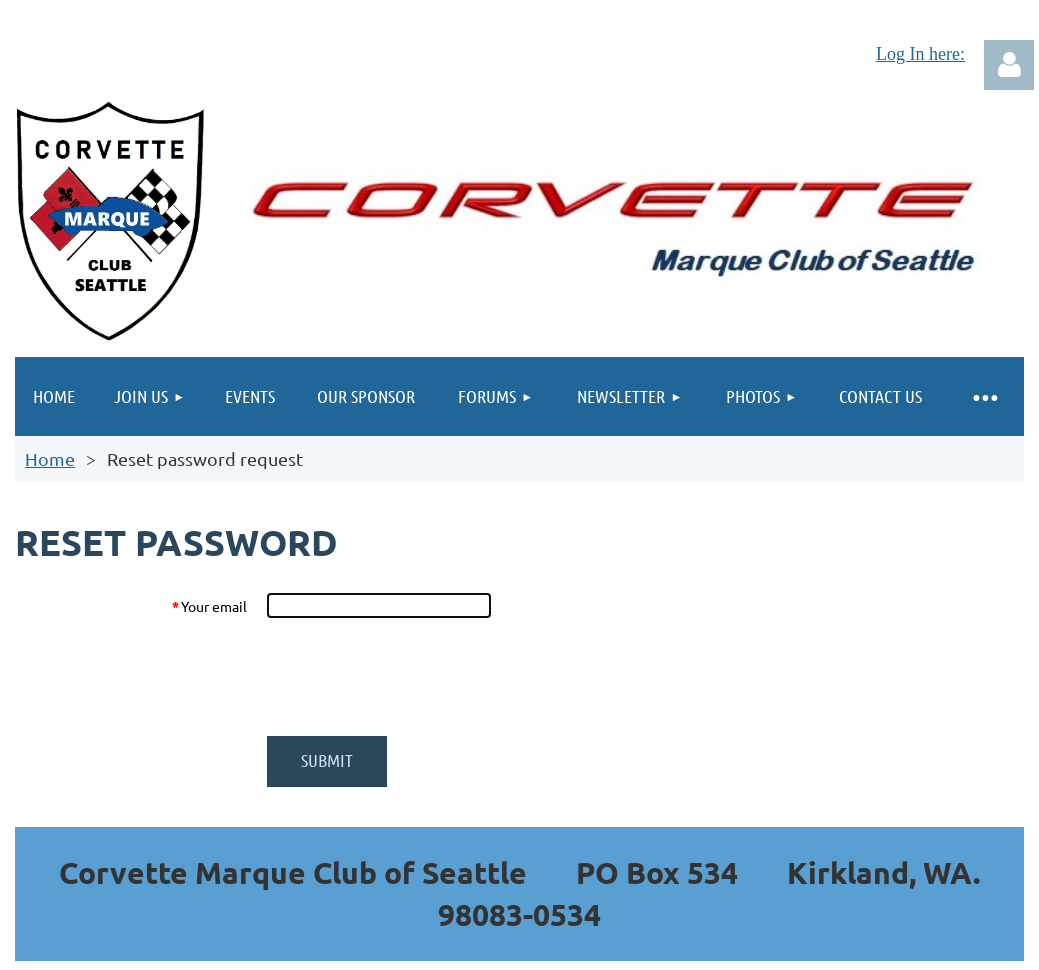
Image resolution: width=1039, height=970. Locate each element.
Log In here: (920, 54)
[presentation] (419, 677)
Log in (1009, 65)
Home (50, 458)
